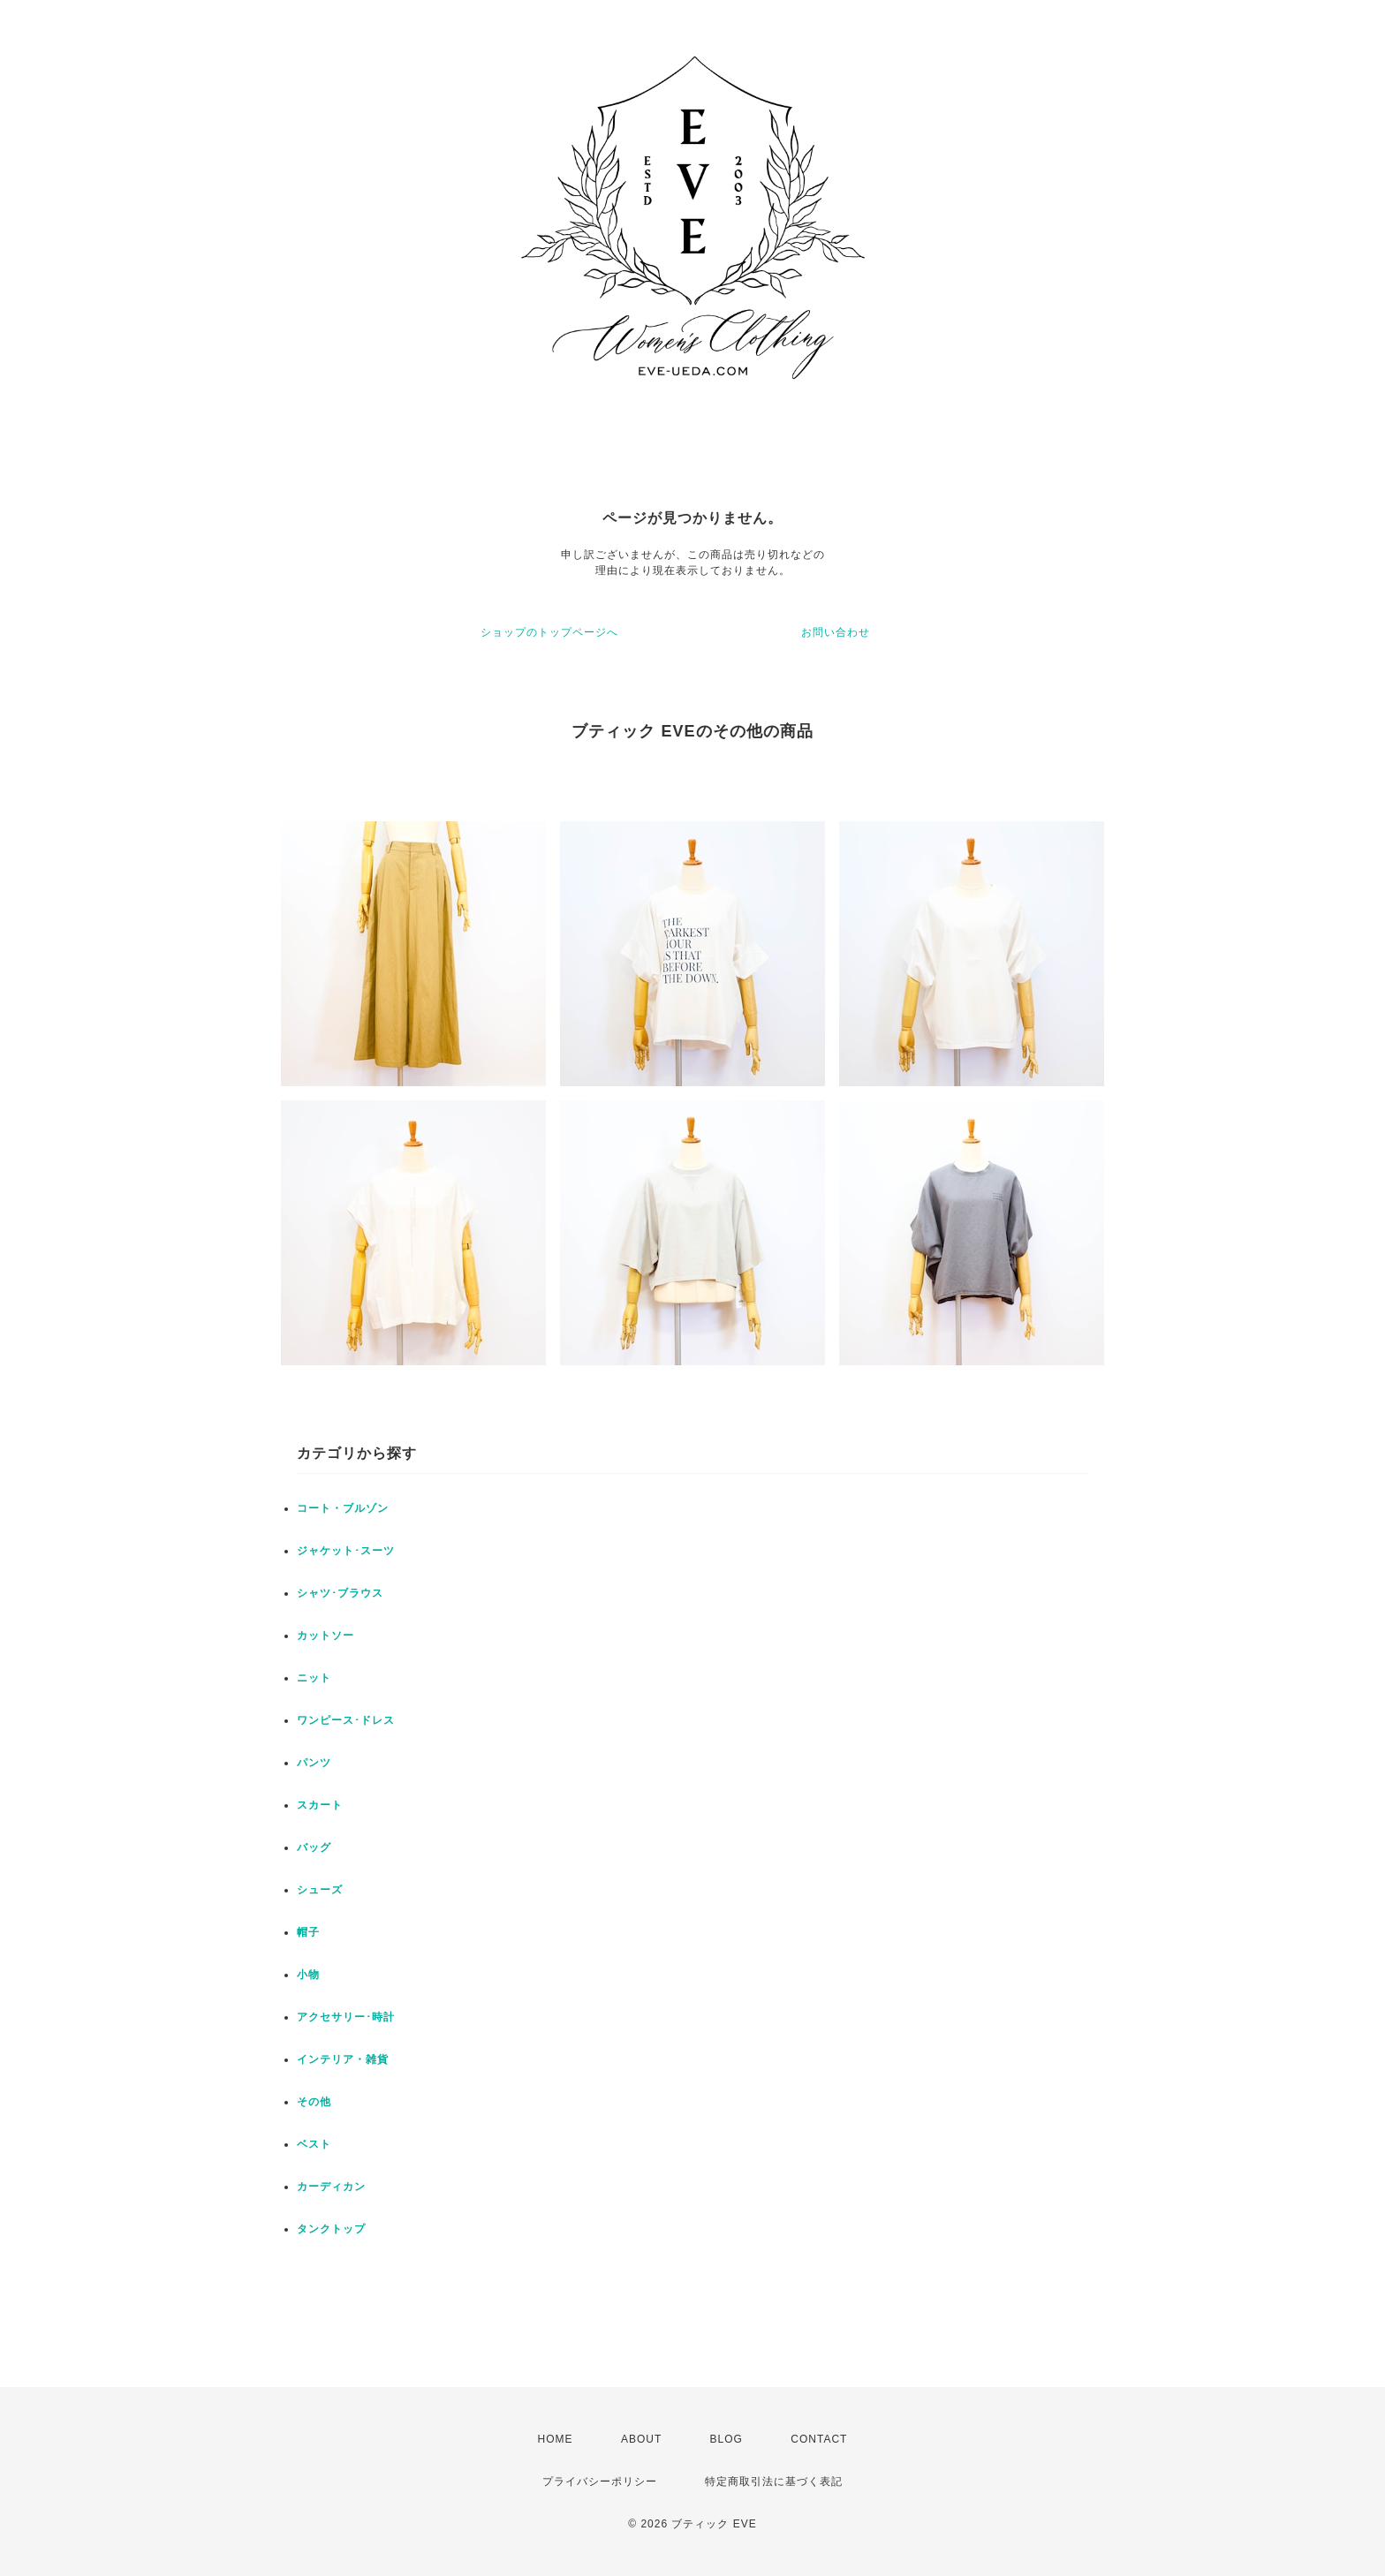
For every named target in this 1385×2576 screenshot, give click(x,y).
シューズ (320, 1890)
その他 (314, 2102)
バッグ (314, 1847)
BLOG (726, 2439)
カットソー (325, 1635)
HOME (555, 2439)
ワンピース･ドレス (346, 1720)
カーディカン (331, 2186)
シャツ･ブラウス (340, 1593)
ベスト (314, 2144)
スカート (320, 1805)
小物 (308, 1974)
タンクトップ (331, 2229)
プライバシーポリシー (599, 2481)
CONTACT (819, 2439)
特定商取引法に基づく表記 (774, 2481)
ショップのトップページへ (549, 632)
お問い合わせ (835, 632)
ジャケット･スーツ (346, 1551)
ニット (314, 1678)
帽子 (308, 1932)
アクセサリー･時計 (346, 2017)
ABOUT (641, 2439)
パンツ (314, 1762)
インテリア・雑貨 (343, 2059)
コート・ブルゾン (343, 1508)
